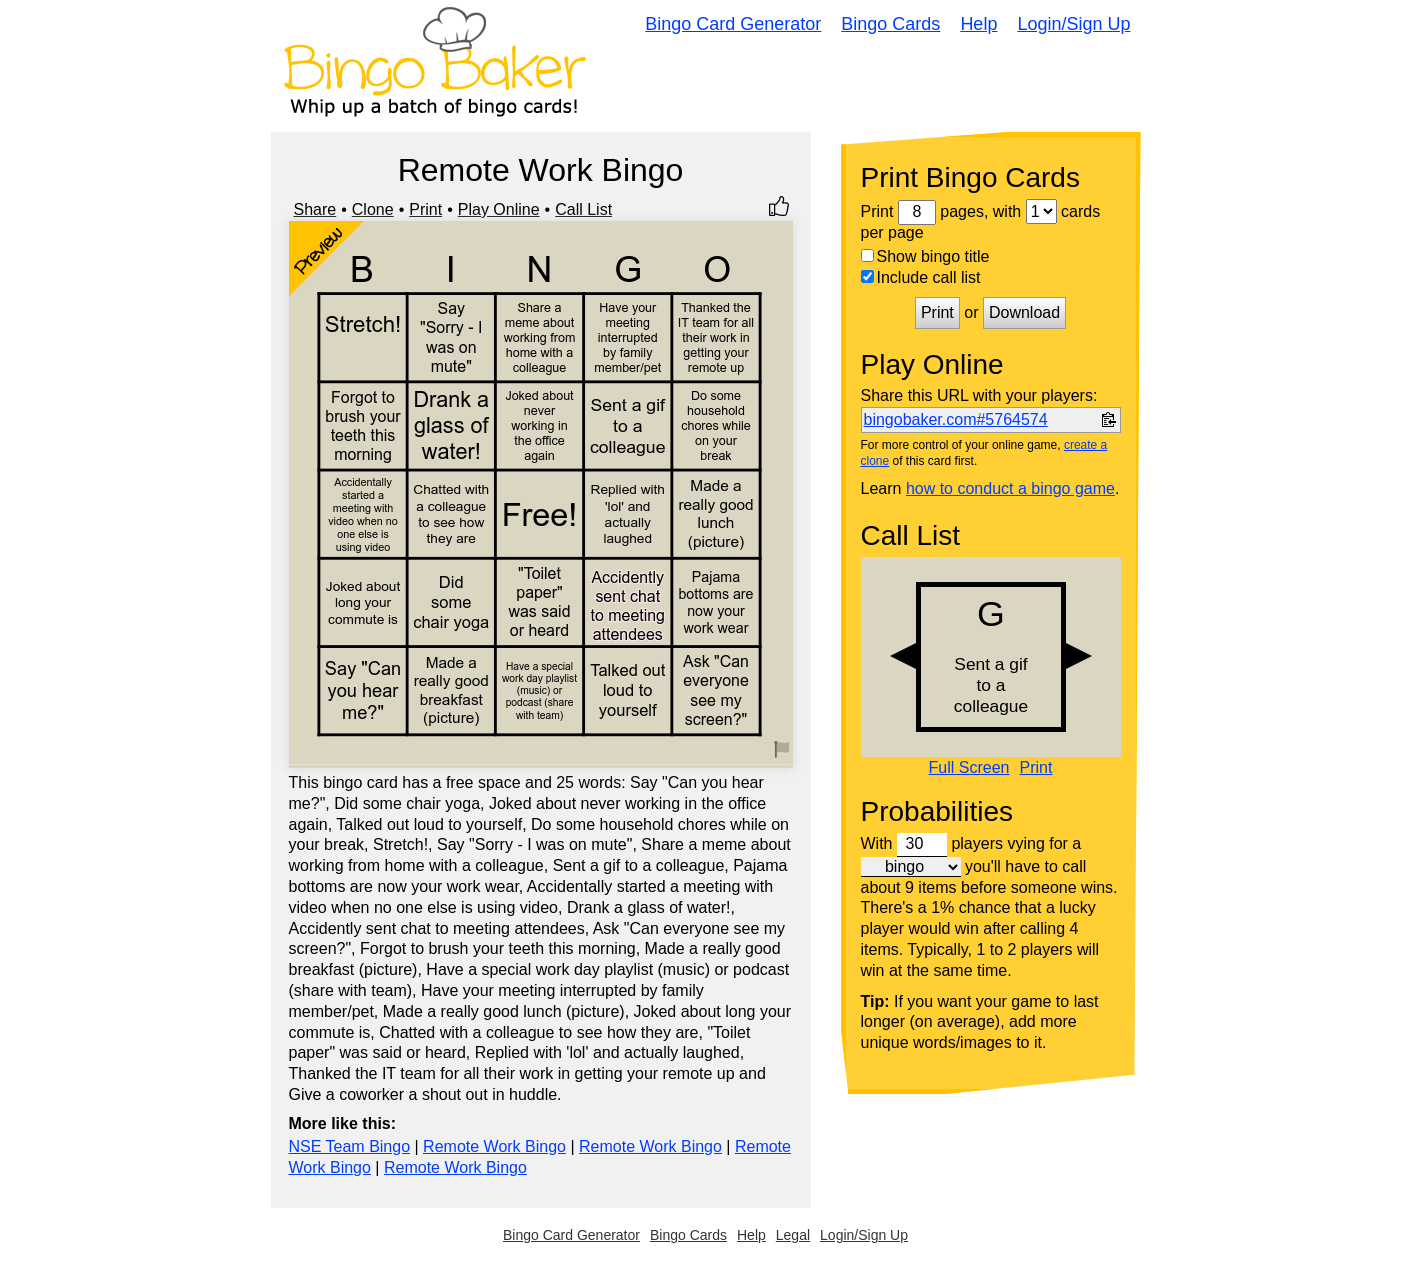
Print (425, 209)
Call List (583, 209)
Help (978, 24)
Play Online (499, 209)
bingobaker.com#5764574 (956, 419)
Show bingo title (925, 256)
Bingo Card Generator (733, 24)
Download (1024, 312)
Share (315, 209)
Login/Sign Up (1073, 24)
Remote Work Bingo (494, 1146)
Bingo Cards (890, 24)
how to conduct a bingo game (1010, 488)
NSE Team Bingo (350, 1146)
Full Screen (969, 768)
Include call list (921, 277)
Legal (793, 1235)
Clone (373, 209)
